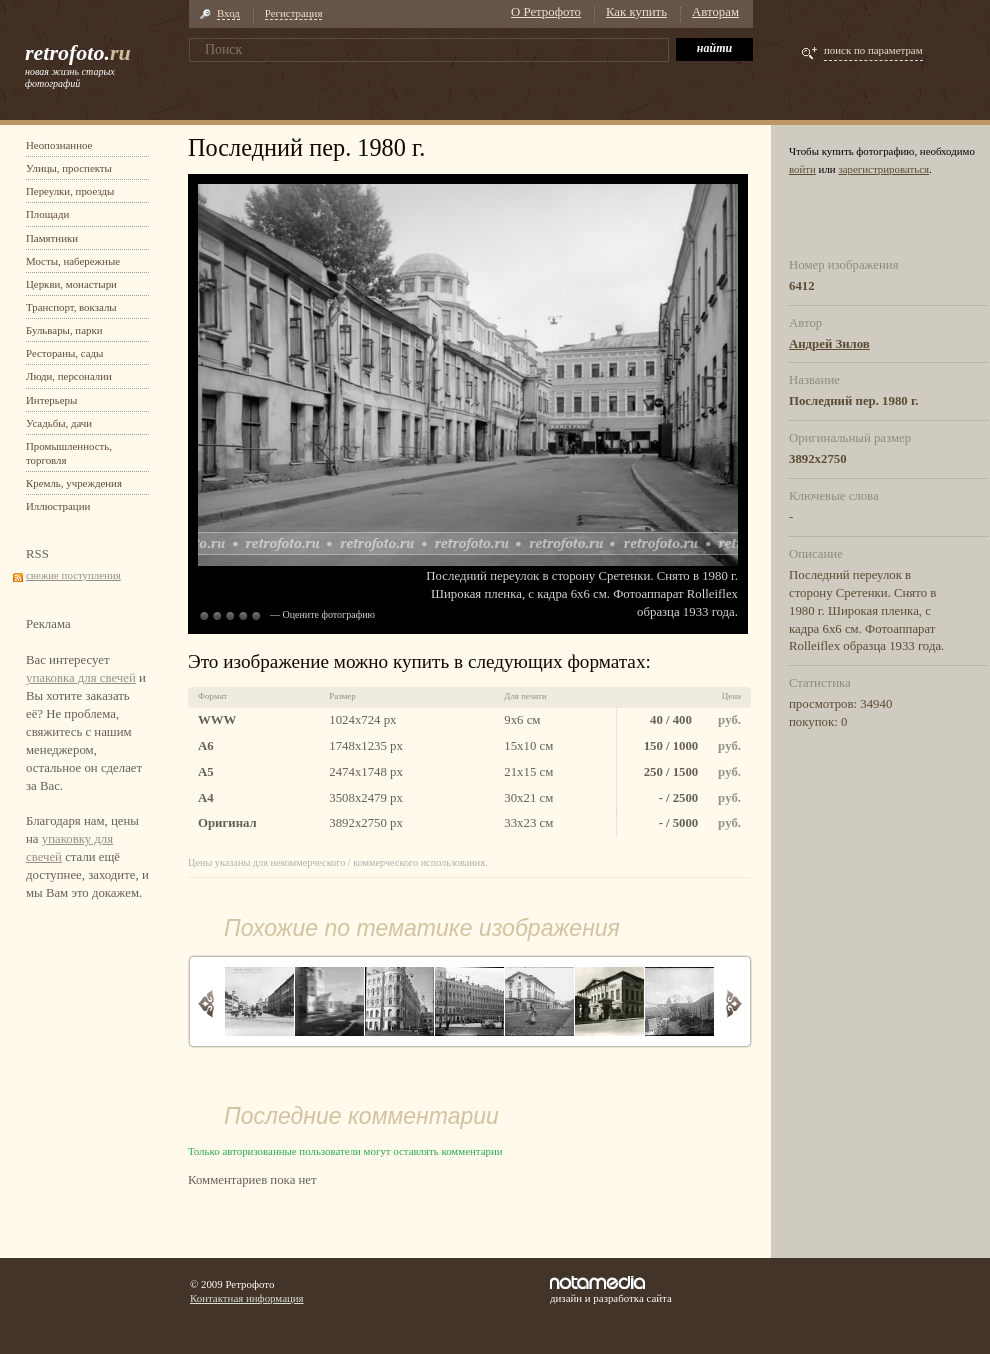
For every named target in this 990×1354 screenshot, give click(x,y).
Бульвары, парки (64, 330)
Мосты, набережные (73, 261)
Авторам (715, 12)
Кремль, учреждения (74, 483)
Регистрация (294, 13)
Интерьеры (51, 400)
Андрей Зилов (829, 344)
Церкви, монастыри (71, 284)
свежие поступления (73, 575)
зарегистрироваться (883, 169)
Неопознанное (59, 145)
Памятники (52, 238)
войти (802, 169)
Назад (206, 1003)
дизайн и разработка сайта (611, 1290)
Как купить (636, 12)
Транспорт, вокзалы (71, 307)
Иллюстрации (58, 506)
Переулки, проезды (70, 191)
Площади (47, 214)
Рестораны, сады (64, 353)
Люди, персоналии (69, 376)
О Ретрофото (546, 12)
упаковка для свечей (81, 678)
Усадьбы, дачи (59, 423)
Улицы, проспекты (69, 168)
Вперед (733, 1003)
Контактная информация (247, 1298)
